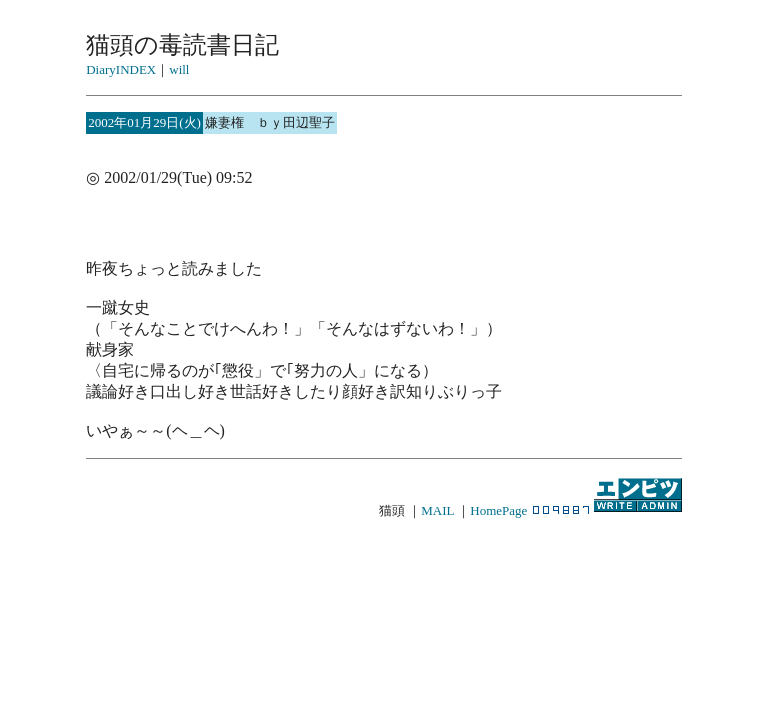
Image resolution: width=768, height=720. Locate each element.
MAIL (437, 510)
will (179, 69)
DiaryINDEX (121, 69)
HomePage (498, 510)
